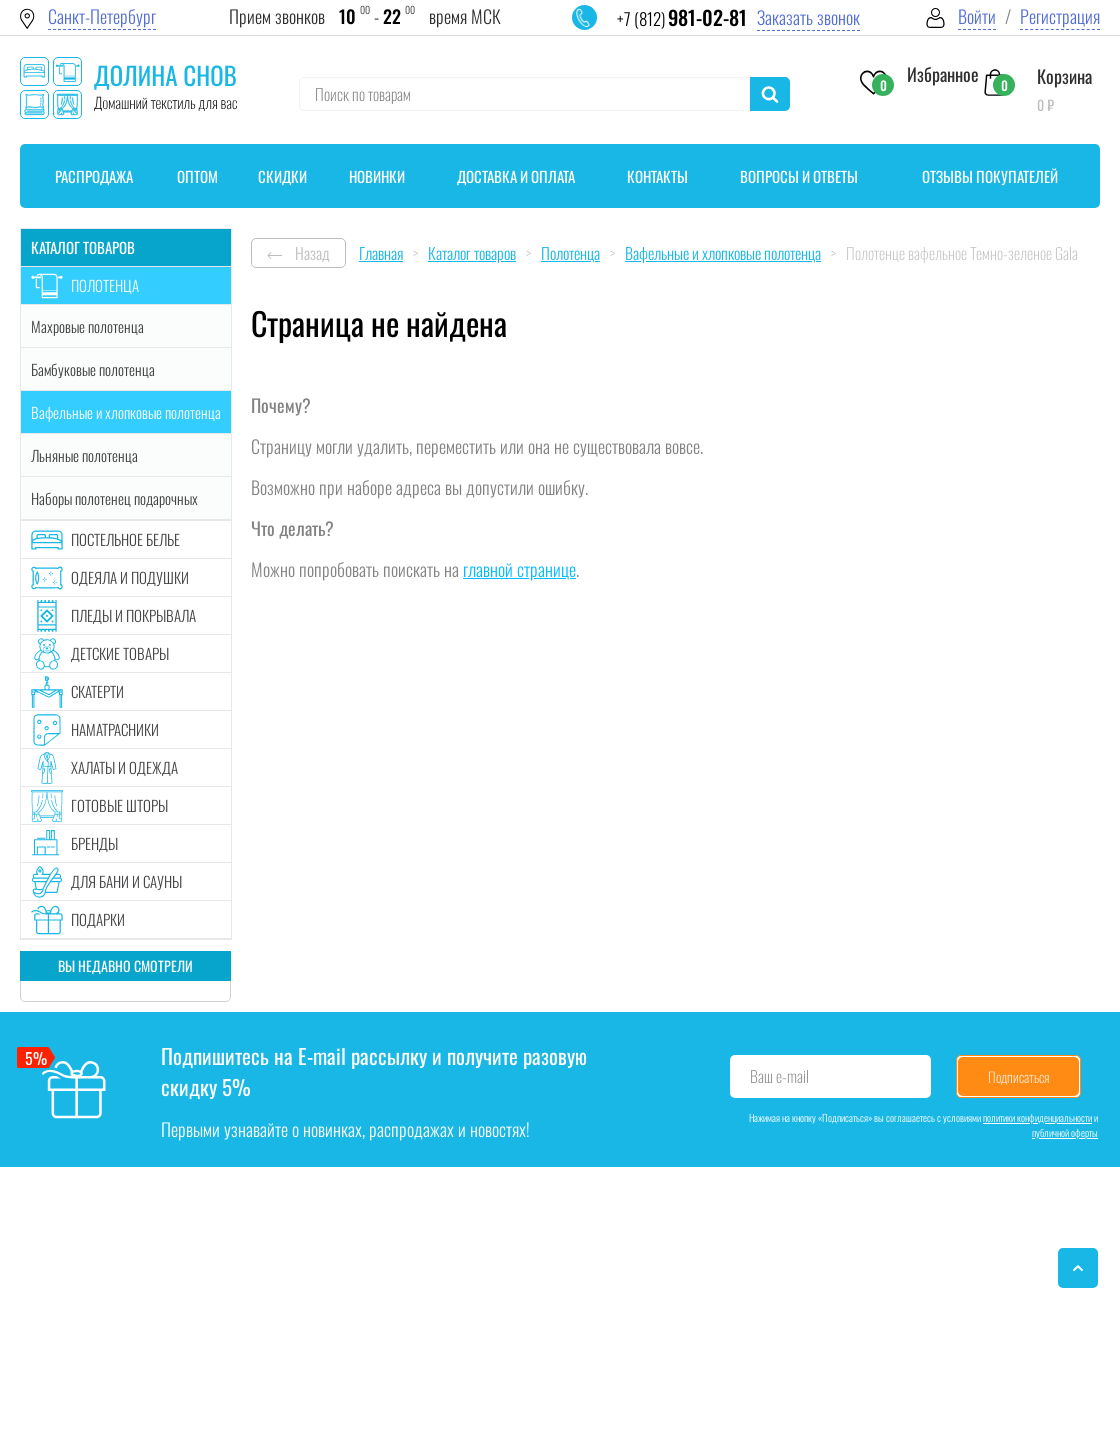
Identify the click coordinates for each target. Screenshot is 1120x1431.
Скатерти (97, 691)
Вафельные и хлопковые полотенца (126, 412)
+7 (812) (682, 18)
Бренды (94, 843)
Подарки (98, 919)
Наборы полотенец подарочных (114, 498)
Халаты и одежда (124, 767)
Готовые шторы (119, 805)
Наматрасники (115, 729)
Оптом (197, 176)
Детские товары (120, 653)
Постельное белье (125, 539)
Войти (977, 16)
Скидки (282, 176)
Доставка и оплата (516, 176)
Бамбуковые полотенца (93, 369)
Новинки (377, 176)
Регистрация (1060, 16)
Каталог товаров (83, 247)
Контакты (657, 176)
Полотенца (105, 285)
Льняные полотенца (84, 455)
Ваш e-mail (779, 1076)
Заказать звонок (808, 17)
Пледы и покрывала (133, 615)
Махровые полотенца (87, 326)
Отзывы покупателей (990, 176)
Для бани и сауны (126, 881)
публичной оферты (1065, 1132)
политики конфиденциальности (1037, 1117)
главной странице (519, 569)
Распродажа (94, 176)
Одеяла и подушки (130, 577)
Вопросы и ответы (799, 176)
